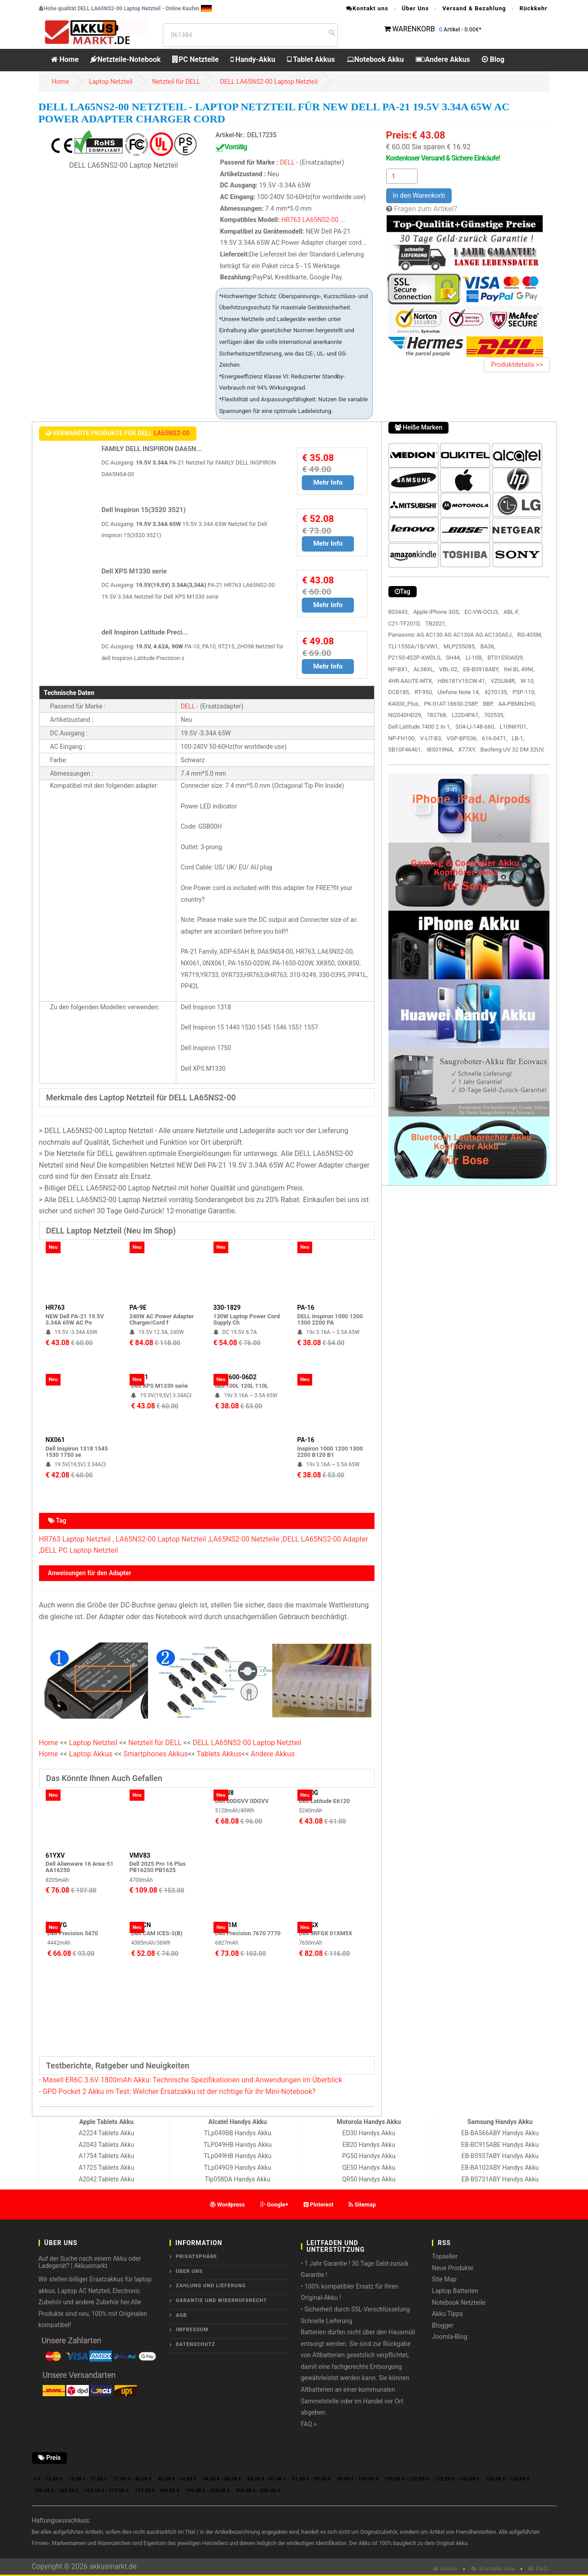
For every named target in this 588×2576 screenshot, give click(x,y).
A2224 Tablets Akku (106, 2133)
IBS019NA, (440, 749)
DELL (287, 162)
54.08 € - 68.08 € (222, 2479)
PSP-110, (524, 692)
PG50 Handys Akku (369, 2155)
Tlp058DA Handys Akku (237, 2179)
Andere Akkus (443, 59)
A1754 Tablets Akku (106, 2155)
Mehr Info (328, 482)
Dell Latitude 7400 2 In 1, (419, 726)
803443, (398, 611)
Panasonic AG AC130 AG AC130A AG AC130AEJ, (450, 634)
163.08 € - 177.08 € (106, 2490)
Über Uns (415, 8)
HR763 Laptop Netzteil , (76, 1539)
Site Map (444, 2279)
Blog (493, 59)
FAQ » (309, 2424)
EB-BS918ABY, (481, 669)
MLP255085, (460, 646)
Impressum (192, 2330)
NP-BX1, (398, 669)
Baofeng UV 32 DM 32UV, (512, 749)
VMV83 (140, 1855)
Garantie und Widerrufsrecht (221, 2300)
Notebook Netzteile (459, 2302)
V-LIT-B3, (431, 738)
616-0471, (494, 738)
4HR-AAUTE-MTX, (410, 681)
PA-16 (305, 1307)
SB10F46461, (405, 749)
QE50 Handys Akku (368, 2167)
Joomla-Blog (449, 2336)
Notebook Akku (375, 59)
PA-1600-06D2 (236, 1377)
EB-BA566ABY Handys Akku (500, 2133)
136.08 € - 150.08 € (507, 2479)
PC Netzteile (195, 59)
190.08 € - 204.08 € (207, 2490)
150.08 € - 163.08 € (56, 2490)
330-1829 (227, 1307)
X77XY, (467, 749)
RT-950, (423, 692)
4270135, (496, 692)
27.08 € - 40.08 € (132, 2479)
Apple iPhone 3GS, (436, 611)
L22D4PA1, (465, 715)
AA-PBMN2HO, (517, 703)
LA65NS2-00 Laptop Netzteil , (162, 1539)
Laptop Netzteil (110, 82)
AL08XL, (424, 669)
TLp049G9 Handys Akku (237, 2167)
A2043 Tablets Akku (106, 2144)
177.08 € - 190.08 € (157, 2490)
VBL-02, (448, 669)
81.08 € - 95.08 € (311, 2479)
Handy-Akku (253, 59)
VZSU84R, (503, 681)
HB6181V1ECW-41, (462, 681)
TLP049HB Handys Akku (238, 2144)
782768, (437, 715)
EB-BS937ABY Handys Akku (500, 2155)
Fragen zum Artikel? (425, 208)
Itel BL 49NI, (519, 669)
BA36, (487, 646)
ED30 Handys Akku (368, 2133)
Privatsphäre (196, 2256)
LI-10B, (474, 657)
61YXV (55, 1855)
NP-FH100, (402, 738)
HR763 (291, 220)
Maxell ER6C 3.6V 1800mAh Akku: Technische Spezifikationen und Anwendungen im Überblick (192, 2080)
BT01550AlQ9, (506, 657)
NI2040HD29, (405, 715)
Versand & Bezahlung (474, 8)
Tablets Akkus (219, 1754)
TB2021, (435, 623)
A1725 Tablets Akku (106, 2167)
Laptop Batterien (455, 2290)
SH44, (453, 657)
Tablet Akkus (311, 59)
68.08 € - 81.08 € (267, 2479)
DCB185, (399, 692)
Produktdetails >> (517, 365)
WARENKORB (413, 29)
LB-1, (518, 738)
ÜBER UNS (189, 2271)
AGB (181, 2315)
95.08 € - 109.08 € (358, 2479)
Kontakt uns (367, 8)
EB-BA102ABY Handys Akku (500, 2167)
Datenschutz (195, 2344)
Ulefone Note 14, (459, 692)
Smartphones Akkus (155, 1754)
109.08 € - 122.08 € (406, 2479)
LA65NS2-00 (320, 220)
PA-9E (138, 1307)
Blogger (442, 2325)
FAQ (537, 2568)
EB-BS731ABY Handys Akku (500, 2179)
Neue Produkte (452, 2268)
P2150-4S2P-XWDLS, (415, 657)
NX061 (55, 1439)
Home (65, 59)
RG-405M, (529, 634)
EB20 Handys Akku (369, 2144)
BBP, (488, 703)
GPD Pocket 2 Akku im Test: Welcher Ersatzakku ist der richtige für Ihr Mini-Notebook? (179, 2091)
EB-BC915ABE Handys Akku (500, 2144)
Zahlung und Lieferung (211, 2286)
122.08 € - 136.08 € (457, 2479)
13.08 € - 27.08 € (88, 2479)
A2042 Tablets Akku (106, 2179)
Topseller (444, 2256)
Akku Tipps (447, 2313)
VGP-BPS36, (462, 738)
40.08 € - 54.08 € (177, 2479)
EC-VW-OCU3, (482, 611)
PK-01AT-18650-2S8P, (451, 703)
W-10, (527, 681)
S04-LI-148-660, (475, 726)
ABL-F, (511, 611)
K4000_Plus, (404, 703)
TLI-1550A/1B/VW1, (414, 646)
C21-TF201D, (404, 623)
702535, (494, 715)
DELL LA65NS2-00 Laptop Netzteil (269, 82)
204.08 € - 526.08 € (258, 2490)
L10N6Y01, (513, 726)
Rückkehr (533, 8)
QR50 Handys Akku (369, 2179)
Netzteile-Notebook (125, 59)
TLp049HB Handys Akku (237, 2155)
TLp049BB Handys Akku (237, 2133)
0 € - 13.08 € (48, 2479)
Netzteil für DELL (176, 82)
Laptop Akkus (91, 1754)
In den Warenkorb (419, 195)
